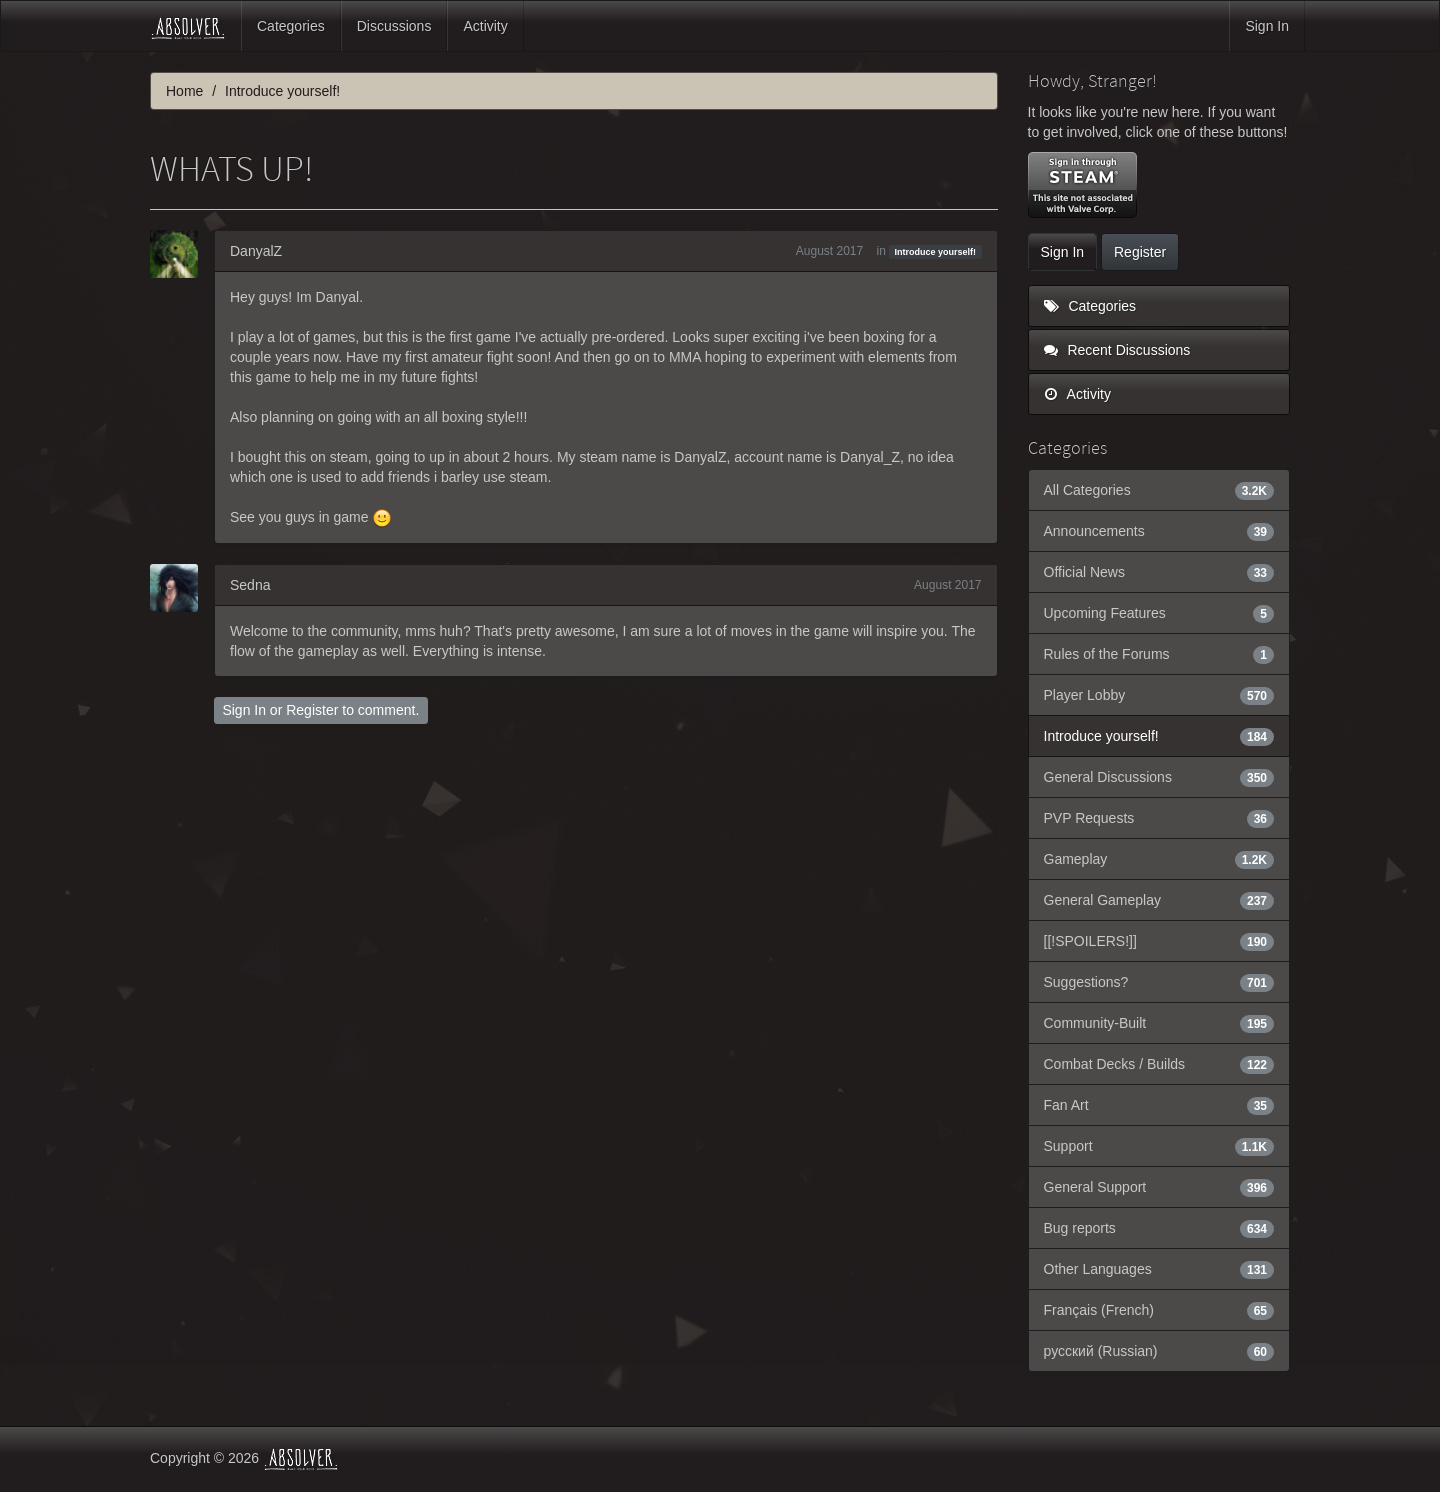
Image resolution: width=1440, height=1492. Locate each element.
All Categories (1159, 490)
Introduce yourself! (936, 252)
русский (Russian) (1159, 1351)
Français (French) (1159, 1310)
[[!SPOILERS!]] (1159, 941)
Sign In (1267, 26)
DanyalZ (256, 251)
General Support (1159, 1187)
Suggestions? (1159, 982)
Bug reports (1159, 1228)
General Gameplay (1159, 900)
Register (312, 710)
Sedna (250, 585)
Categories (291, 26)
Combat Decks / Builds (1159, 1064)
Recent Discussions (1117, 350)
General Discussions (1159, 777)
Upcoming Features (1159, 613)
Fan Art (1159, 1105)
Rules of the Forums (1159, 654)
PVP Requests (1159, 818)
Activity (485, 26)
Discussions (394, 26)
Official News (1159, 572)
